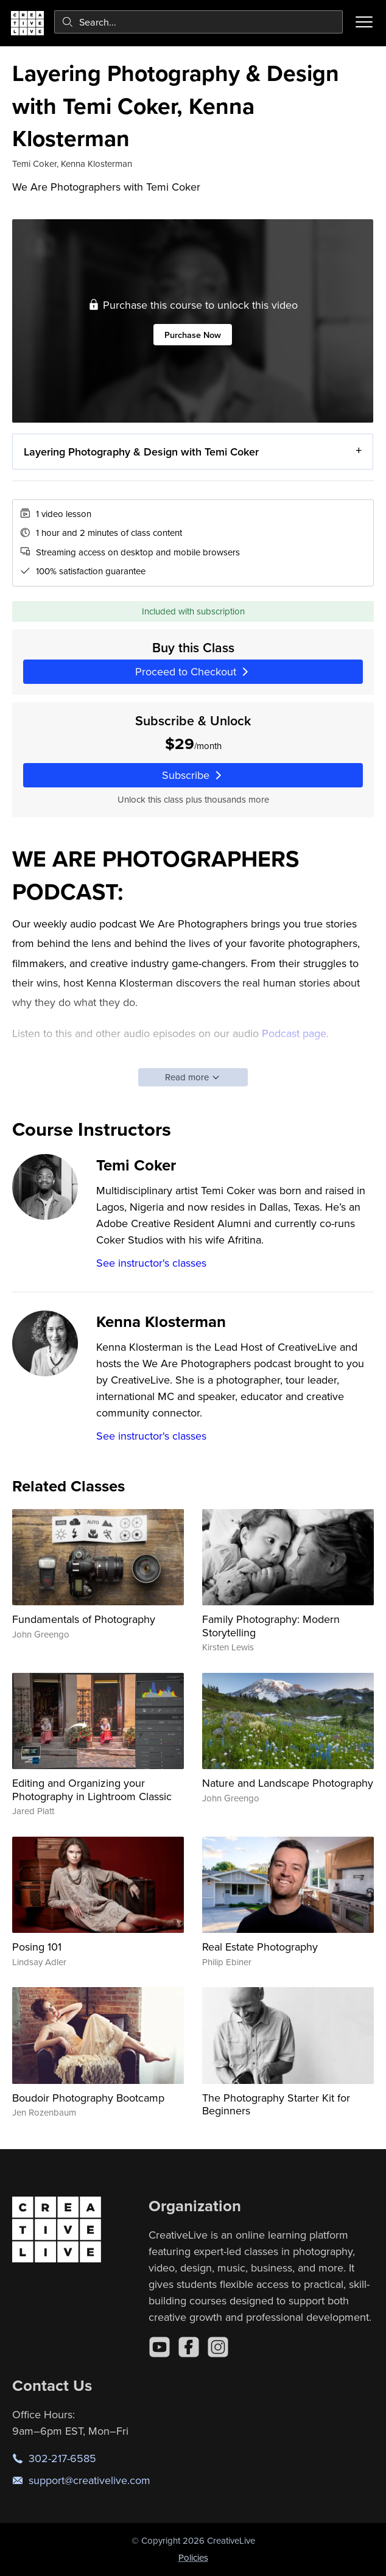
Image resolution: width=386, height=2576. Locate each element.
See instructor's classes (151, 1262)
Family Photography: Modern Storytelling (271, 1625)
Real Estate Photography (260, 1946)
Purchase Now (193, 334)
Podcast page (294, 1033)
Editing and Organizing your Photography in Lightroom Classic (92, 1789)
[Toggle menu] (364, 22)
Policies (193, 2557)
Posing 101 (36, 1946)
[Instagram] (218, 2347)
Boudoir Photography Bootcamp (88, 2097)
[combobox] (198, 22)
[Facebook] (189, 2347)
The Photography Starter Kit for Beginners (276, 2104)
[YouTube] (159, 2347)
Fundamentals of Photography (83, 1619)
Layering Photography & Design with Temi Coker (141, 451)
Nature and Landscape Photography (287, 1782)
